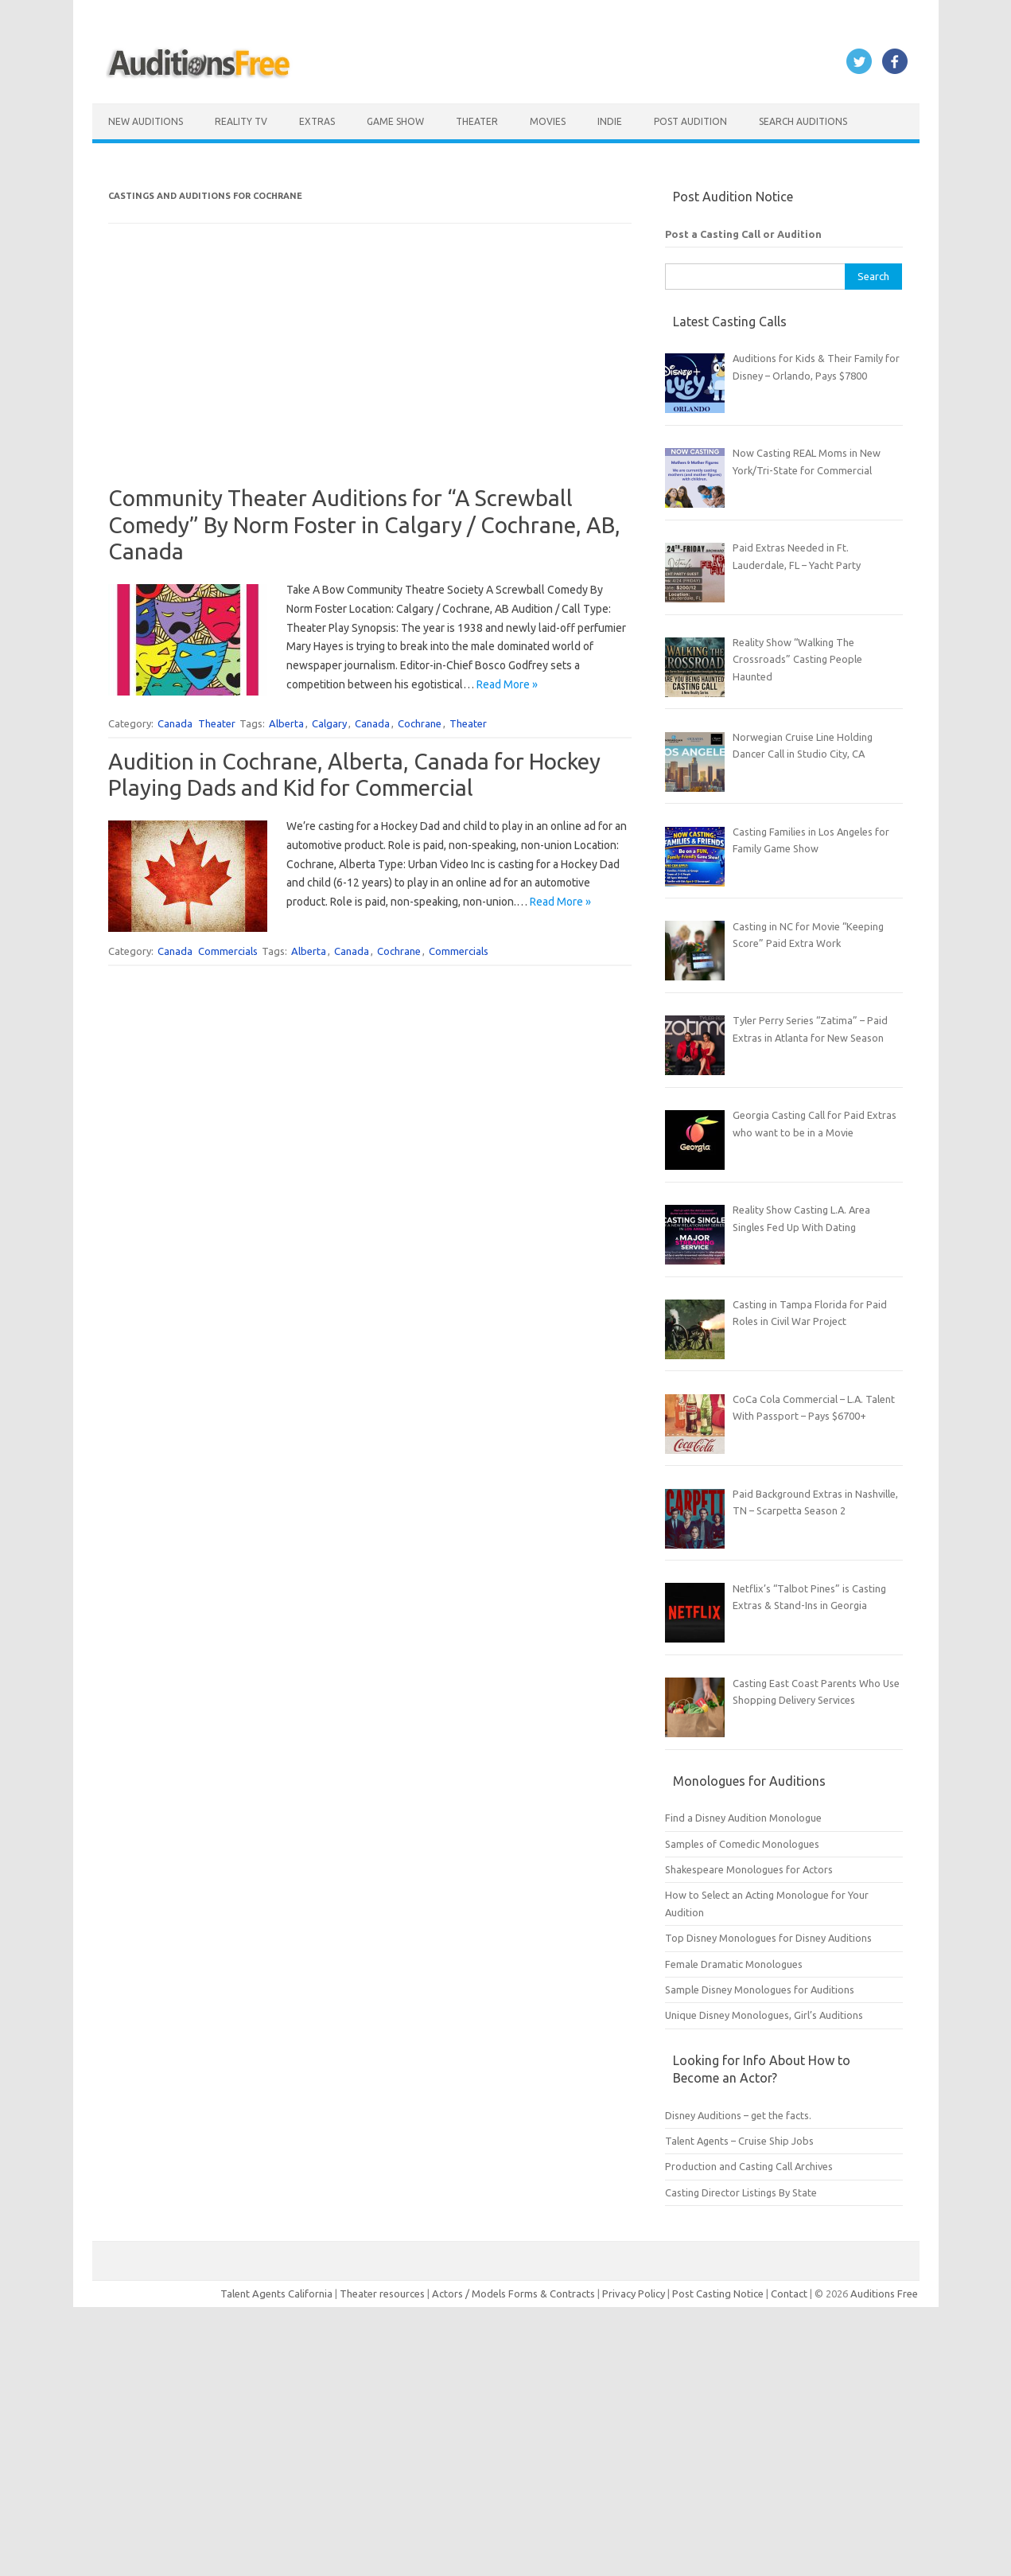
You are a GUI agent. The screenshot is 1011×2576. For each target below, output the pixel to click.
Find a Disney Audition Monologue (743, 1817)
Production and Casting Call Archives (749, 2166)
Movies (548, 121)
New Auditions (145, 121)
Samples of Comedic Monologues (742, 1843)
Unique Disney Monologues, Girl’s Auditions (764, 2015)
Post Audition (690, 121)
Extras (317, 121)
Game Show (395, 121)
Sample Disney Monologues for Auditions (759, 1989)
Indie (609, 121)
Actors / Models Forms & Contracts (513, 2293)
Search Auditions (803, 121)
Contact (790, 2293)
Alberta (286, 723)
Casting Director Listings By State (741, 2192)
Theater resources (382, 2293)
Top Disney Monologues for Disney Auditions (768, 1937)
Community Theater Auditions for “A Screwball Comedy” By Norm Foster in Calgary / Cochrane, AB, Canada (364, 524)
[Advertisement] (369, 373)
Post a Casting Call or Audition (743, 234)
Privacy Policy (634, 2293)
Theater (477, 121)
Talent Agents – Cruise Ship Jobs (739, 2140)
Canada (174, 723)
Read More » (507, 684)
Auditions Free (884, 2293)
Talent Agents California (276, 2293)
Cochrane (419, 723)
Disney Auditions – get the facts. (738, 2115)
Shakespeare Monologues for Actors (749, 1869)
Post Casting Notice (718, 2293)
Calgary (329, 723)
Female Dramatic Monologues (734, 1964)
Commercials (228, 951)
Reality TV (241, 121)
